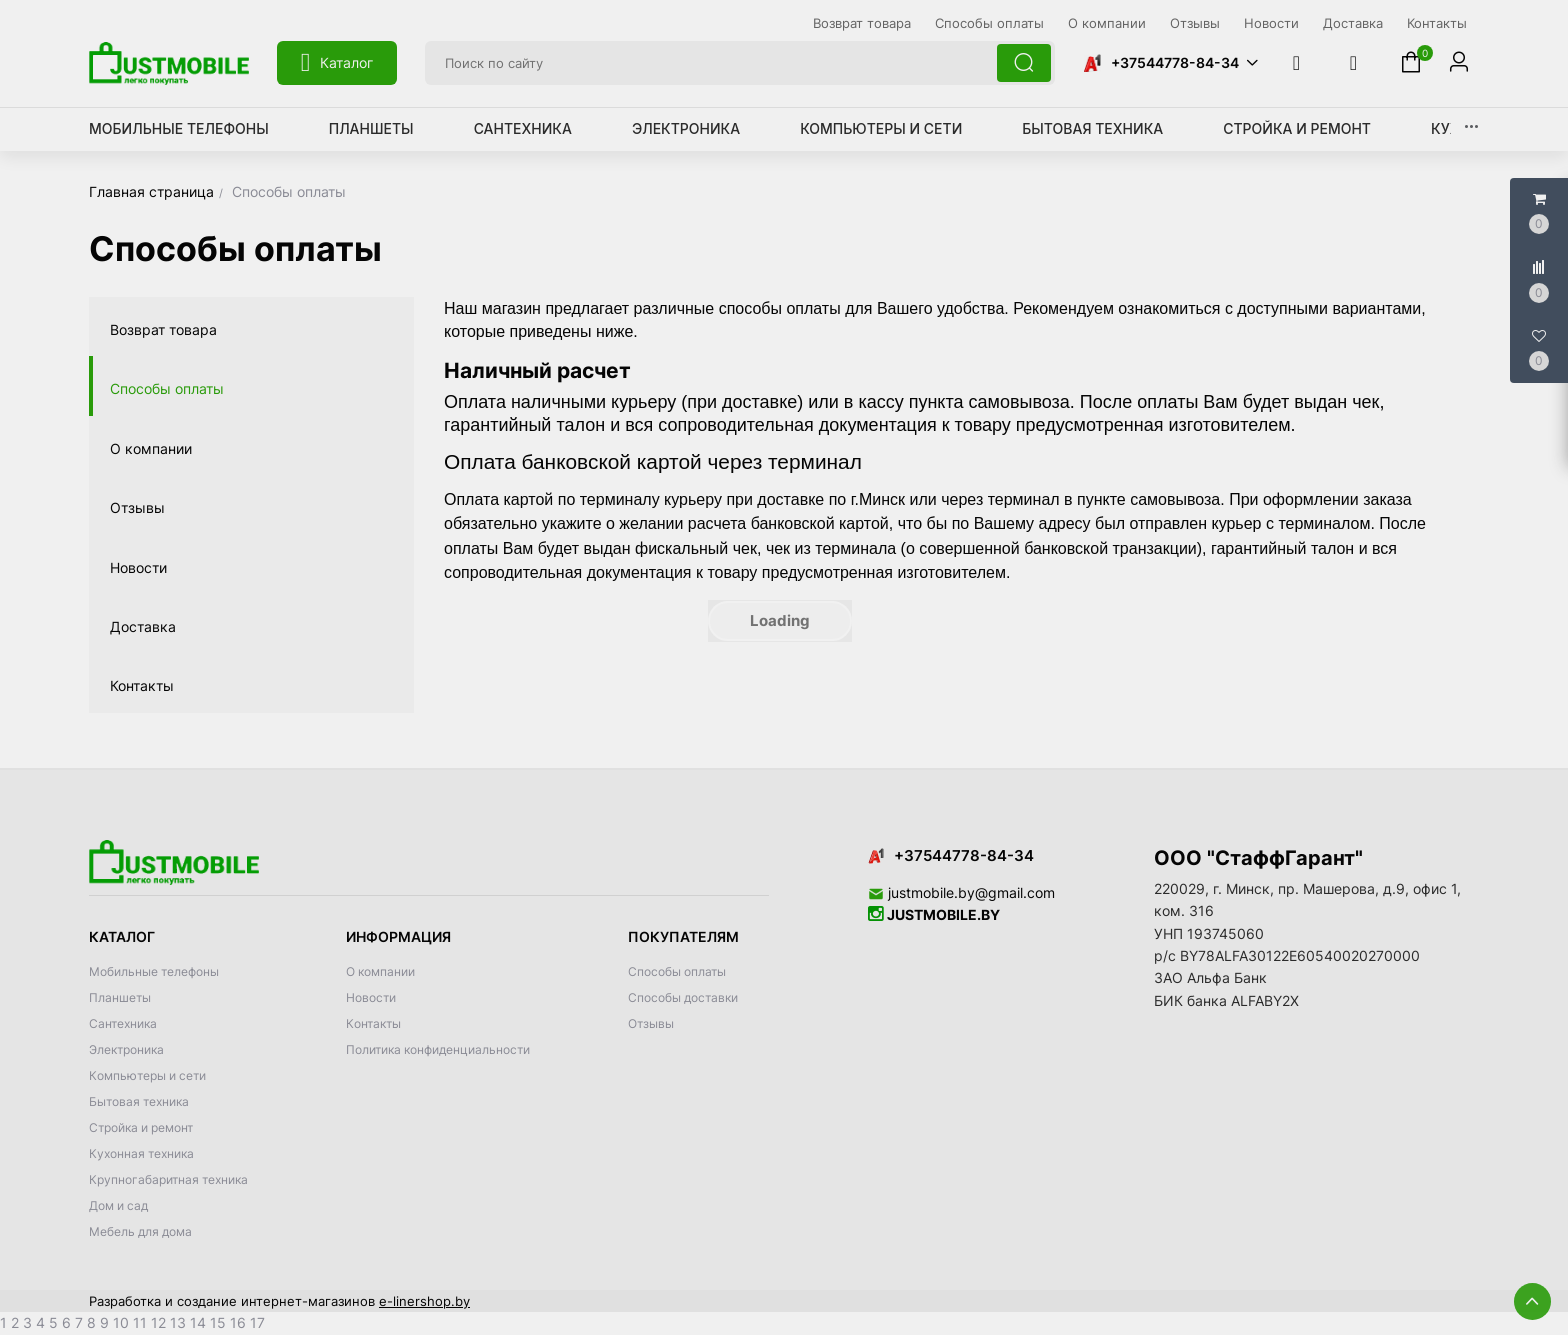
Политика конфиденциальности (438, 1049)
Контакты (142, 685)
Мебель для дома (140, 1231)
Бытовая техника (1092, 128)
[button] (1170, 63)
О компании (151, 448)
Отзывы (137, 507)
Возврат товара (163, 329)
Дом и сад (118, 1205)
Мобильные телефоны (179, 128)
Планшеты (371, 128)
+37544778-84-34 (1175, 62)
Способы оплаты (167, 388)
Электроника (686, 128)
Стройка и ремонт (1297, 128)
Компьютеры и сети (881, 128)
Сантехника (523, 128)
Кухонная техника (141, 1153)
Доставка (143, 626)
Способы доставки (683, 997)
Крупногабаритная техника (168, 1179)
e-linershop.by (424, 1301)
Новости (138, 567)
